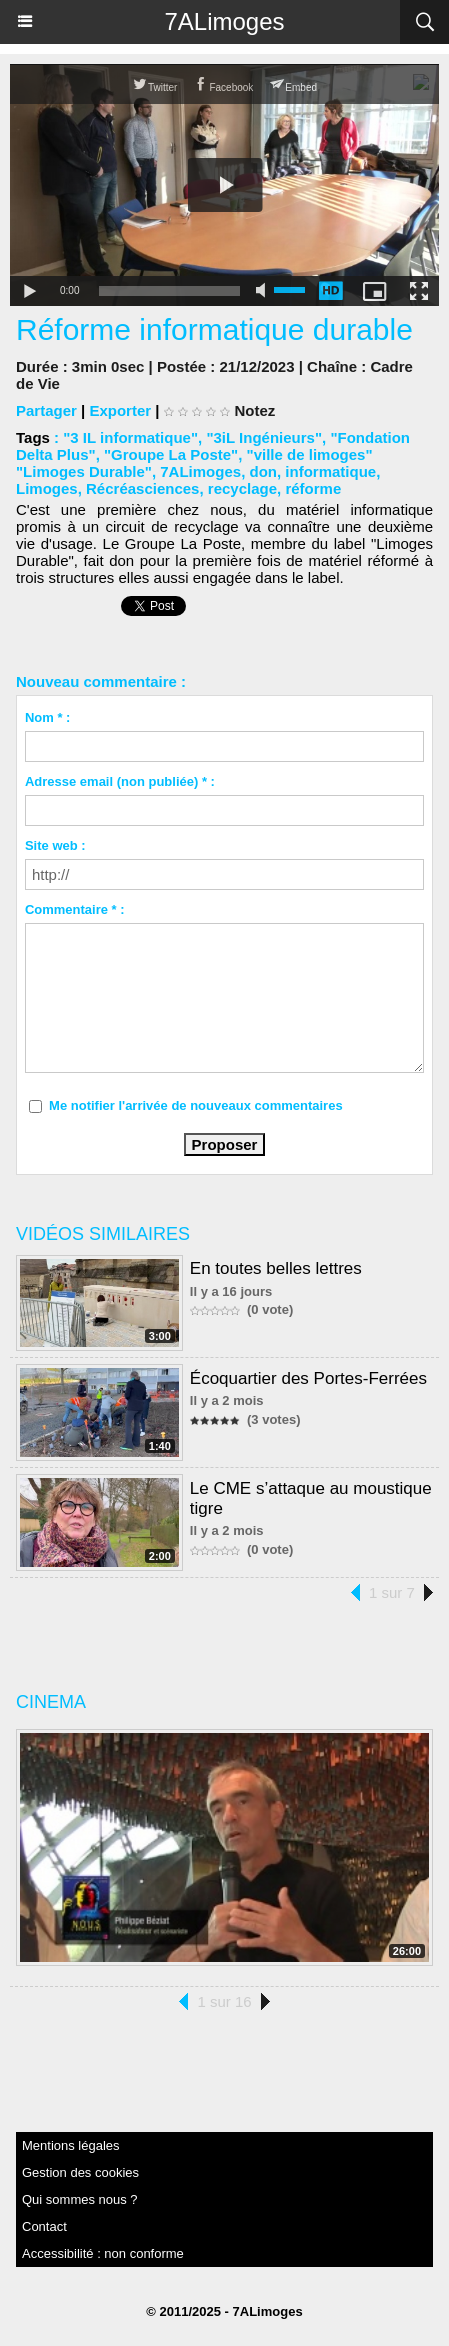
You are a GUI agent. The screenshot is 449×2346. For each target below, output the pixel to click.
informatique (330, 471)
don (263, 471)
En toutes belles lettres (276, 1268)
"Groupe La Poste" (171, 454)
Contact (44, 2226)
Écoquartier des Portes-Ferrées (308, 1378)
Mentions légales (71, 2145)
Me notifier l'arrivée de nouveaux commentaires (196, 1105)
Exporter (120, 410)
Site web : (55, 845)
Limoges (47, 488)
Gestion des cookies (80, 2172)
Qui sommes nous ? (80, 2199)
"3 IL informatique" (130, 437)
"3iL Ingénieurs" (264, 437)
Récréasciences (142, 488)
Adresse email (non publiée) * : (120, 781)
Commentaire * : (75, 909)
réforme (313, 488)
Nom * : (48, 717)
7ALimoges (224, 21)
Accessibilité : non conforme (103, 2253)
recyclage (242, 488)
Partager (46, 410)
